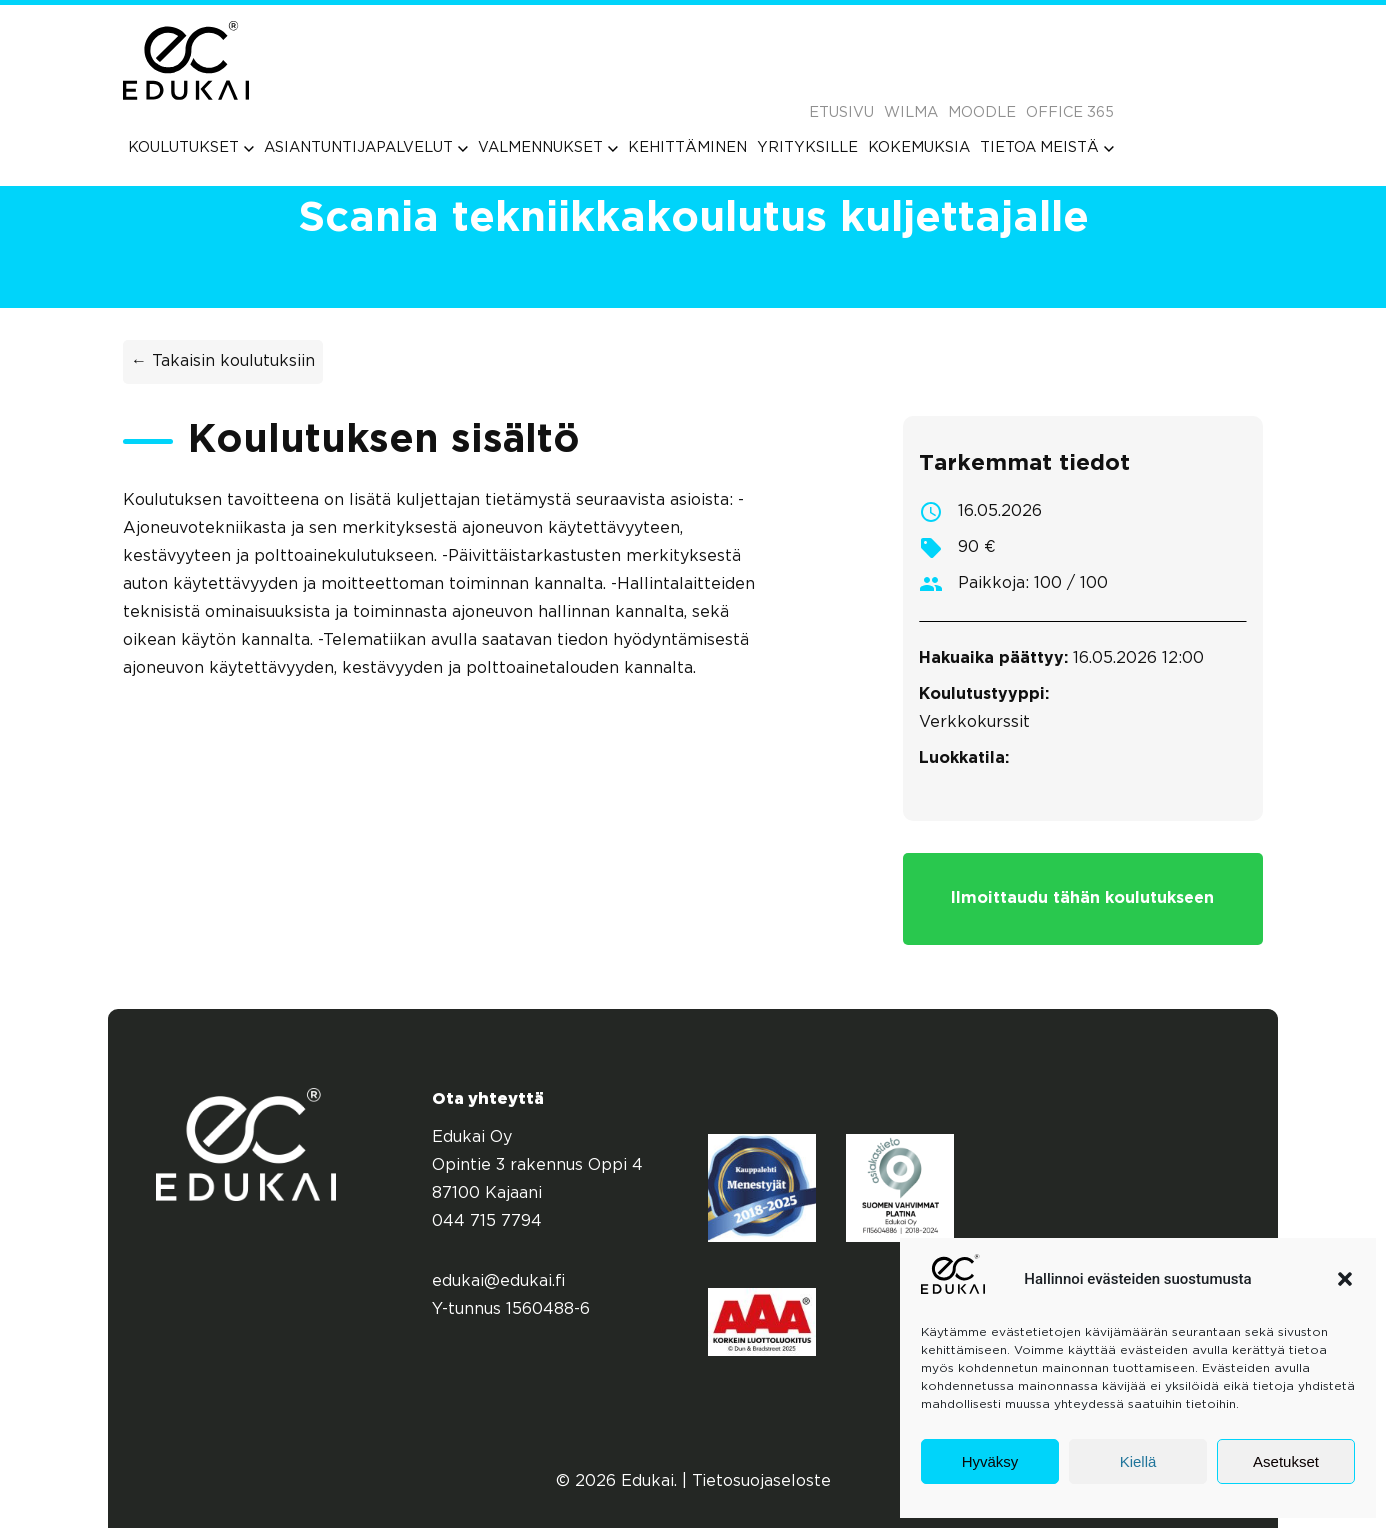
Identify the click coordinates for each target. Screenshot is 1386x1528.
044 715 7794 (487, 1221)
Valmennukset (548, 147)
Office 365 (1070, 112)
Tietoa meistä (1047, 147)
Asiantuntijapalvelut (366, 147)
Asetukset (1286, 1461)
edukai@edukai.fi (499, 1281)
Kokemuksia (919, 147)
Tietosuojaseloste (761, 1481)
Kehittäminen (687, 147)
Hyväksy (990, 1461)
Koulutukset (191, 147)
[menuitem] (191, 147)
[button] (1345, 1279)
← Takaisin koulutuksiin (223, 361)
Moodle (982, 112)
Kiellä (1138, 1461)
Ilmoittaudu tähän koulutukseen (1082, 898)
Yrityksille (807, 147)
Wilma (911, 112)
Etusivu (841, 112)
